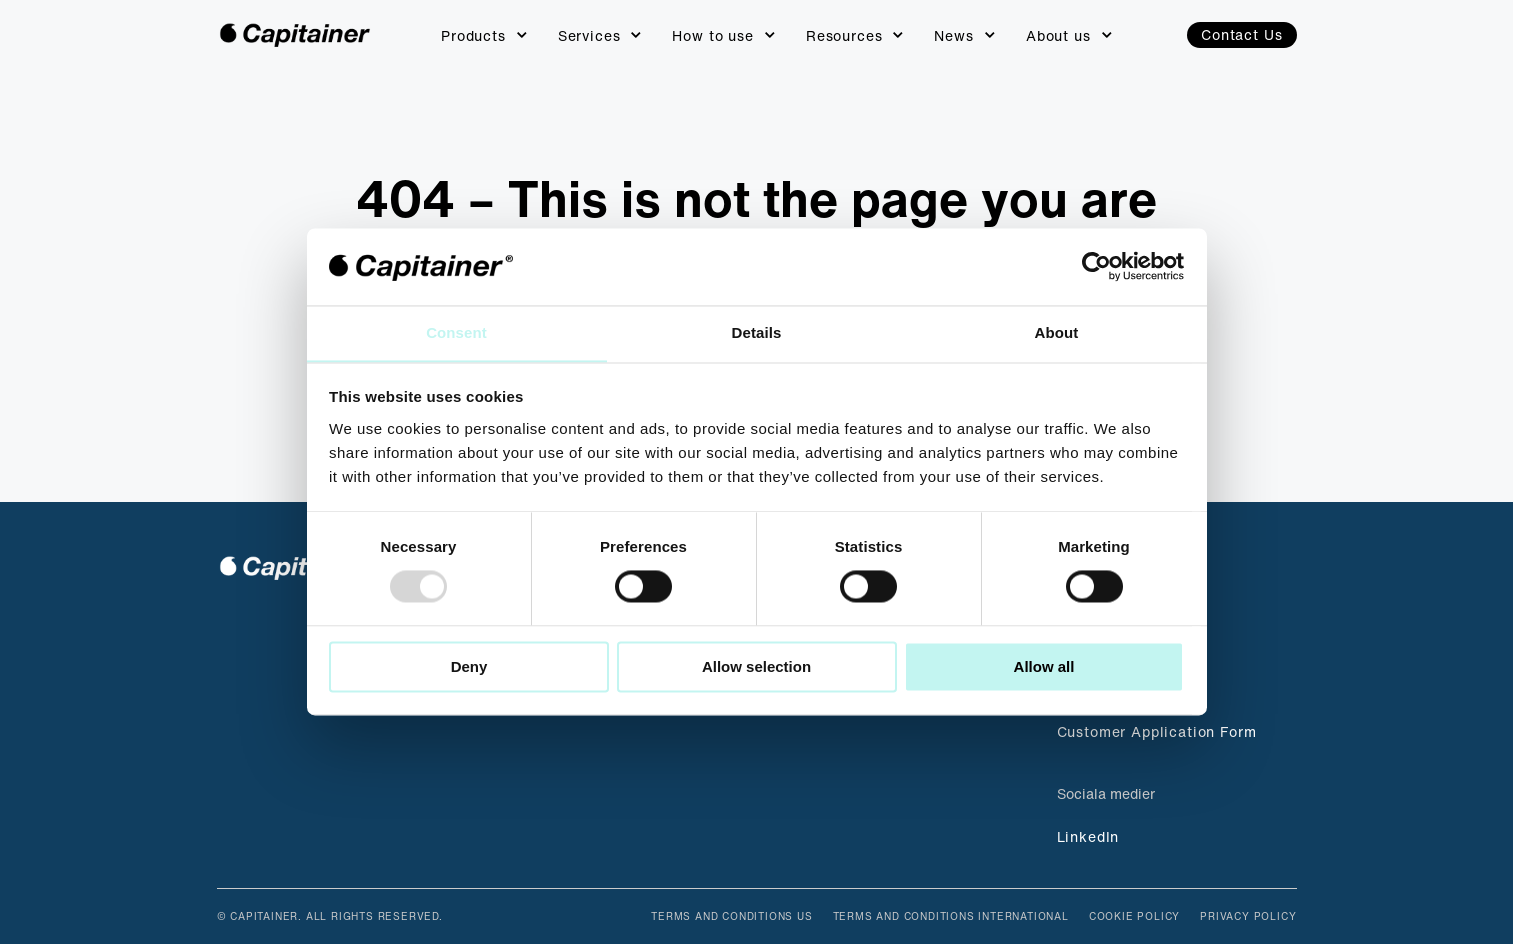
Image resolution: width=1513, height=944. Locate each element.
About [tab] (1057, 332)
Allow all (1044, 667)
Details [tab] (757, 332)
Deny (469, 667)
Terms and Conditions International (951, 916)
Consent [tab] (456, 332)
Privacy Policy (1248, 916)
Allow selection (756, 667)
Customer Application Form (1157, 731)
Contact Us (1241, 34)
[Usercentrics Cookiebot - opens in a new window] (1096, 266)
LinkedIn (1088, 836)
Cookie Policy (1134, 916)
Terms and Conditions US (731, 916)
